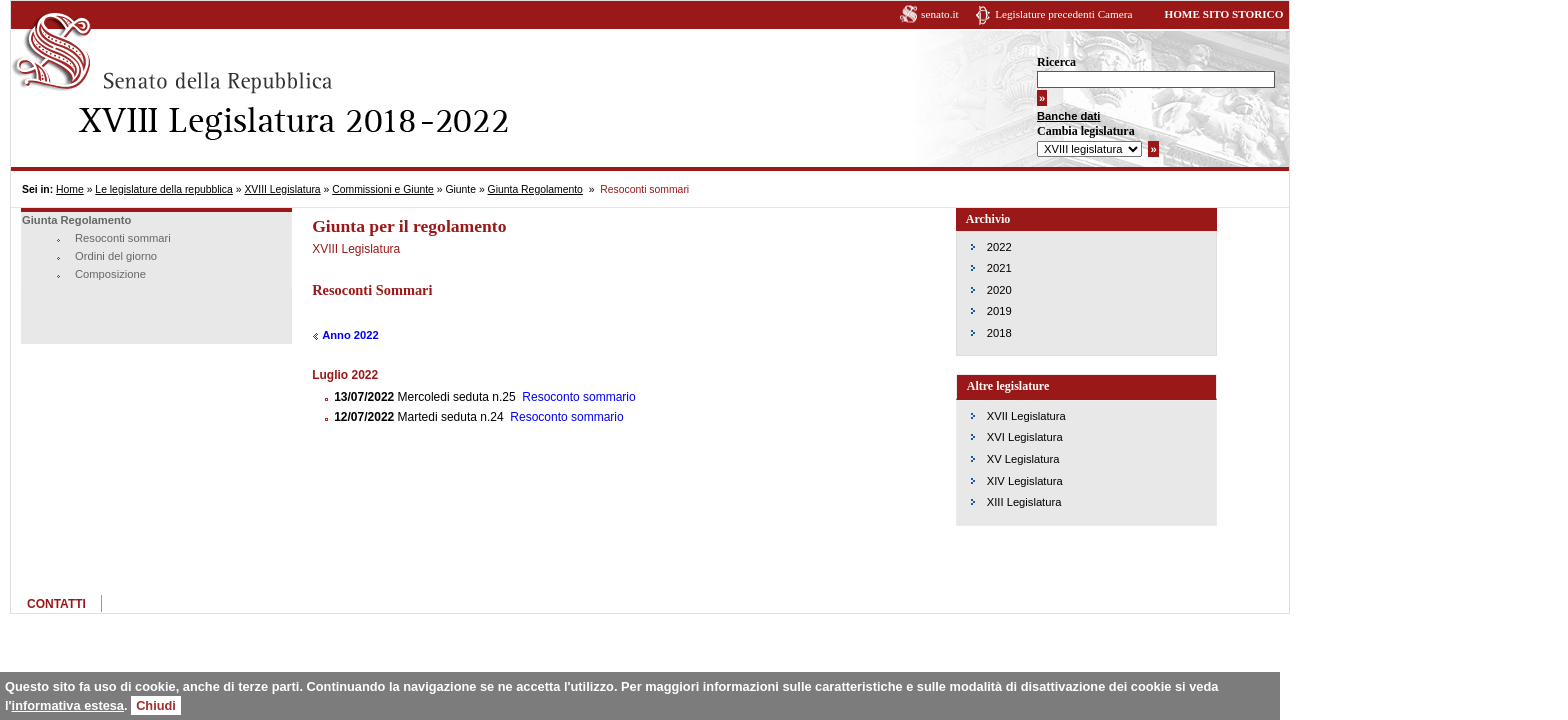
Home (70, 189)
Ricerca (1056, 62)
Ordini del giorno (116, 256)
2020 (999, 290)
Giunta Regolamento (535, 189)
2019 (999, 311)
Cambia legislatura (1086, 131)
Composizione (110, 274)
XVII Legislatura (1026, 416)
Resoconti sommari (123, 238)
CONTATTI (56, 604)
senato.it (940, 14)
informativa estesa (68, 705)
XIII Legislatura (1024, 502)
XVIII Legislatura (282, 189)
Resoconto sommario (578, 397)
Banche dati (1068, 116)
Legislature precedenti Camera (1063, 14)
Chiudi (156, 705)
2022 (999, 247)
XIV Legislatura (1025, 481)
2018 (999, 333)
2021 (999, 268)
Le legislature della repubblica (163, 189)
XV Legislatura (1023, 459)
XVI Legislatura (1025, 437)
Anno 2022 (350, 335)
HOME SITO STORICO (1223, 14)
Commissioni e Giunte (383, 189)
